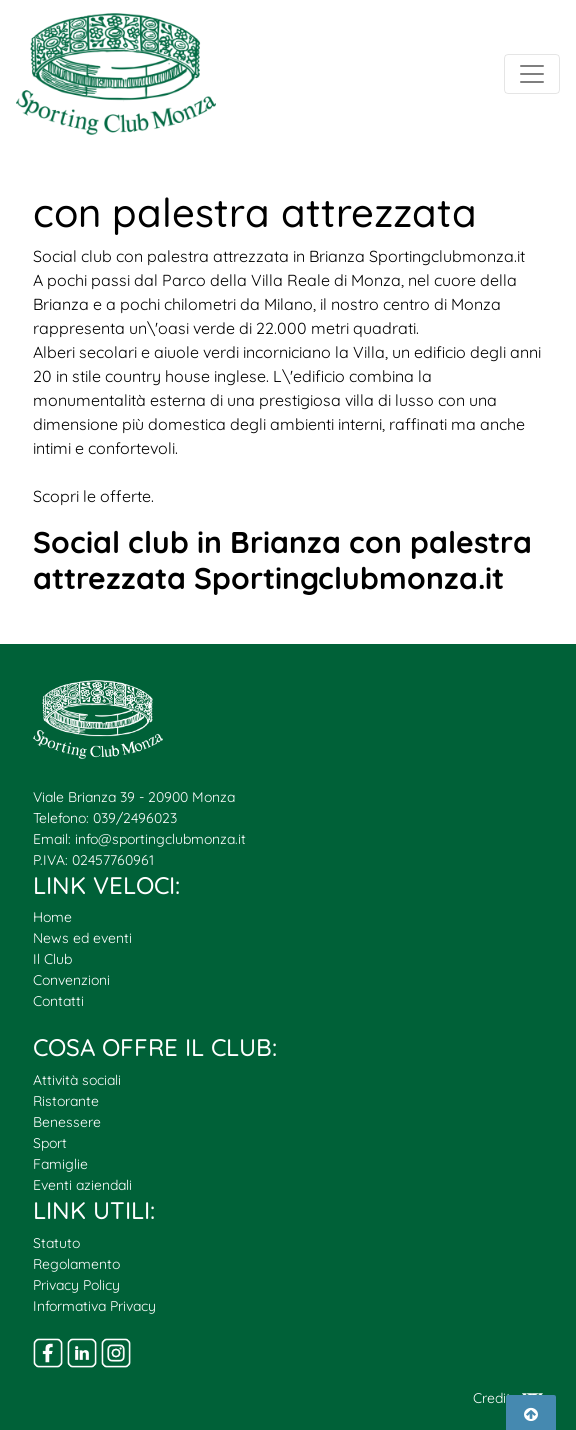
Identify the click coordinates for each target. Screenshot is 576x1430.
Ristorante (66, 1101)
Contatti (58, 1001)
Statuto (56, 1243)
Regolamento (76, 1264)
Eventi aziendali (82, 1185)
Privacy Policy (76, 1285)
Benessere (67, 1122)
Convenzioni (71, 980)
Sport (50, 1143)
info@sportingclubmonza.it (160, 839)
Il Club (52, 959)
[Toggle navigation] (532, 74)
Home (52, 917)
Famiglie (60, 1164)
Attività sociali (77, 1080)
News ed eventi (82, 938)
